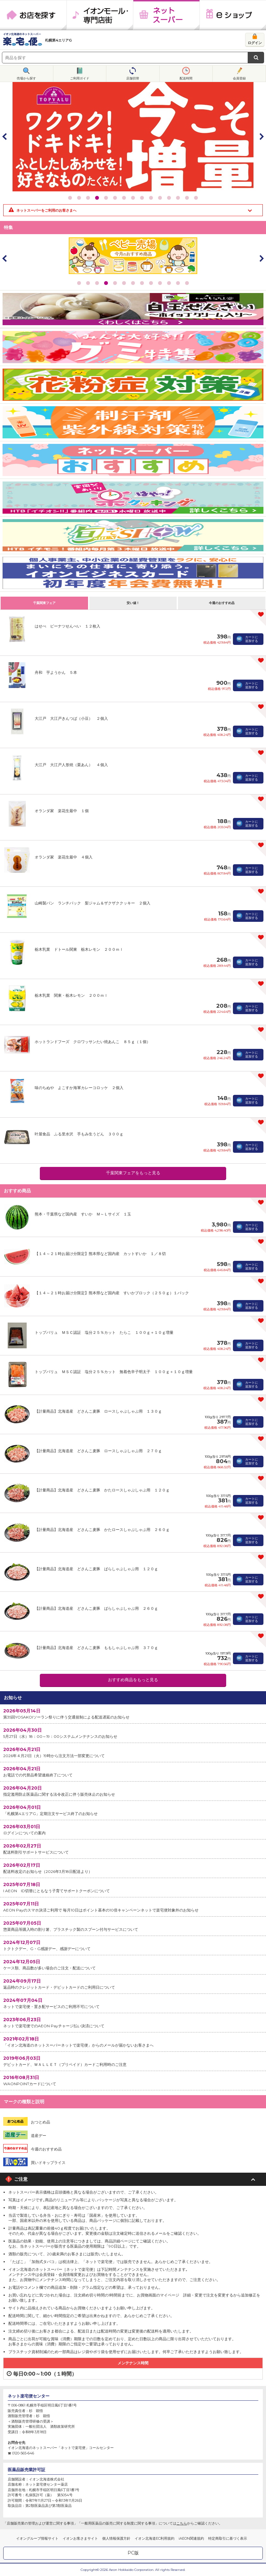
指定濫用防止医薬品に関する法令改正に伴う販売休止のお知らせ (133, 1791)
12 (169, 198)
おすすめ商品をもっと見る (133, 1679)
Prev (5, 136)
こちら (181, 2523)
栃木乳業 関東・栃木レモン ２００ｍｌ (71, 995)
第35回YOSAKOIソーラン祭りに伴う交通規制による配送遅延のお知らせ (133, 1713)
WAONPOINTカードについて (133, 2080)
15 (196, 198)
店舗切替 (132, 78)
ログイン (255, 43)
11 (160, 198)
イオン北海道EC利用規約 (154, 2538)
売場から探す (26, 78)
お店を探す (33, 15)
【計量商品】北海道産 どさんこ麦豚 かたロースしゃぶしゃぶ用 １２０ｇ (102, 1490)
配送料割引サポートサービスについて (133, 1849)
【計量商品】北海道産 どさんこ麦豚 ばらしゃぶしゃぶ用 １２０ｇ (96, 1568)
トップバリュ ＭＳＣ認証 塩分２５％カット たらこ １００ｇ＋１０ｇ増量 (104, 1332)
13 (178, 198)
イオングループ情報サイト (37, 2538)
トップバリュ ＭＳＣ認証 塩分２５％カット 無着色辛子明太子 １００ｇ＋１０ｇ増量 (114, 1371)
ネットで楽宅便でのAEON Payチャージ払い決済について (133, 2022)
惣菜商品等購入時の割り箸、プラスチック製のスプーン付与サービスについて (133, 1926)
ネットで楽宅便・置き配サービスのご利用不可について (133, 2003)
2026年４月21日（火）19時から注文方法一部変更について (133, 1752)
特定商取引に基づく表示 (227, 2538)
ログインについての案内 (133, 1829)
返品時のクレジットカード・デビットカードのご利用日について (133, 1984)
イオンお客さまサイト (80, 2538)
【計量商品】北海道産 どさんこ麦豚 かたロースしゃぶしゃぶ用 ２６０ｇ (102, 1529)
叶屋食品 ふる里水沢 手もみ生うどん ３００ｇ (79, 1134)
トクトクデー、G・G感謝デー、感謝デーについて (133, 1945)
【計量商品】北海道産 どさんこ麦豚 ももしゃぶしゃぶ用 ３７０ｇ (96, 1647)
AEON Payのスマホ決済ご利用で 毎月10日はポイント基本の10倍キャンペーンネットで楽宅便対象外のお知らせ (133, 1906)
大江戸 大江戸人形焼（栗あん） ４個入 (71, 764)
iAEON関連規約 (191, 2538)
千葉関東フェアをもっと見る (133, 1172)
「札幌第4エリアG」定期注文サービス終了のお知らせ (133, 1810)
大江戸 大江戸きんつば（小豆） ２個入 (71, 718)
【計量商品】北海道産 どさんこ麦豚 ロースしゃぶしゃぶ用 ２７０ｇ (98, 1450)
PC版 (133, 2553)
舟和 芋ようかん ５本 (56, 672)
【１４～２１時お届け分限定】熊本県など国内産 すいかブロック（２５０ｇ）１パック (112, 1292)
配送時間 (186, 78)
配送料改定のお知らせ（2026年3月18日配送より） (133, 1868)
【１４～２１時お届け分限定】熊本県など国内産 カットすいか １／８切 (100, 1253)
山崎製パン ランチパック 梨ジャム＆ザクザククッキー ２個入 (92, 903)
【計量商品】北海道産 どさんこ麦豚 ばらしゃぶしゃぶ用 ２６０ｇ (96, 1608)
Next (261, 136)
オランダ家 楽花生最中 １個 (62, 810)
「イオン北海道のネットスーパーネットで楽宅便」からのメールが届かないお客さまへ (133, 2042)
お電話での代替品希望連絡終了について (133, 1771)
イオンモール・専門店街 (100, 15)
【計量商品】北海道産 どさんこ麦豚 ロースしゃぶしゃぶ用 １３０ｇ (98, 1411)
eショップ (233, 15)
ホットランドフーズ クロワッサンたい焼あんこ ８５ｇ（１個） (92, 1041)
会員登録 (239, 78)
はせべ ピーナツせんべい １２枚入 (67, 626)
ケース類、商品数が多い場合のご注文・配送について (133, 1964)
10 (151, 198)
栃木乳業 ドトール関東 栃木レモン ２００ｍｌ (79, 949)
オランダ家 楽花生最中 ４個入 (64, 857)
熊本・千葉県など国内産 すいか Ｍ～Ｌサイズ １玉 (83, 1214)
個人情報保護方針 (116, 2538)
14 (187, 198)
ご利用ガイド (79, 78)
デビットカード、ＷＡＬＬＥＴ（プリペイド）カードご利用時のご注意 (133, 2061)
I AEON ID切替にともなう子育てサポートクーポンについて (133, 1887)
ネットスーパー (166, 15)
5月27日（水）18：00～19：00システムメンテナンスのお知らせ (133, 1733)
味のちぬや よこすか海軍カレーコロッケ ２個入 (79, 1087)
